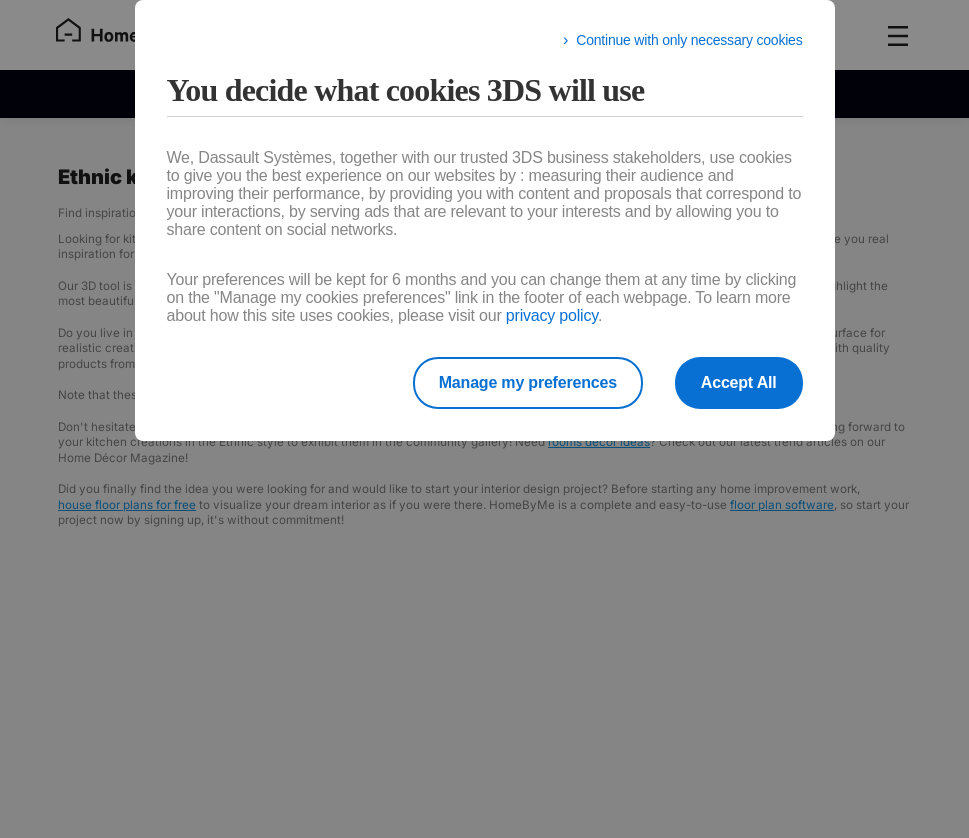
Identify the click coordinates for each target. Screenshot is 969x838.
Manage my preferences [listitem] (528, 382)
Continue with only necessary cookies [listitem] (689, 40)
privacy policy (552, 315)
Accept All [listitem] (739, 382)
